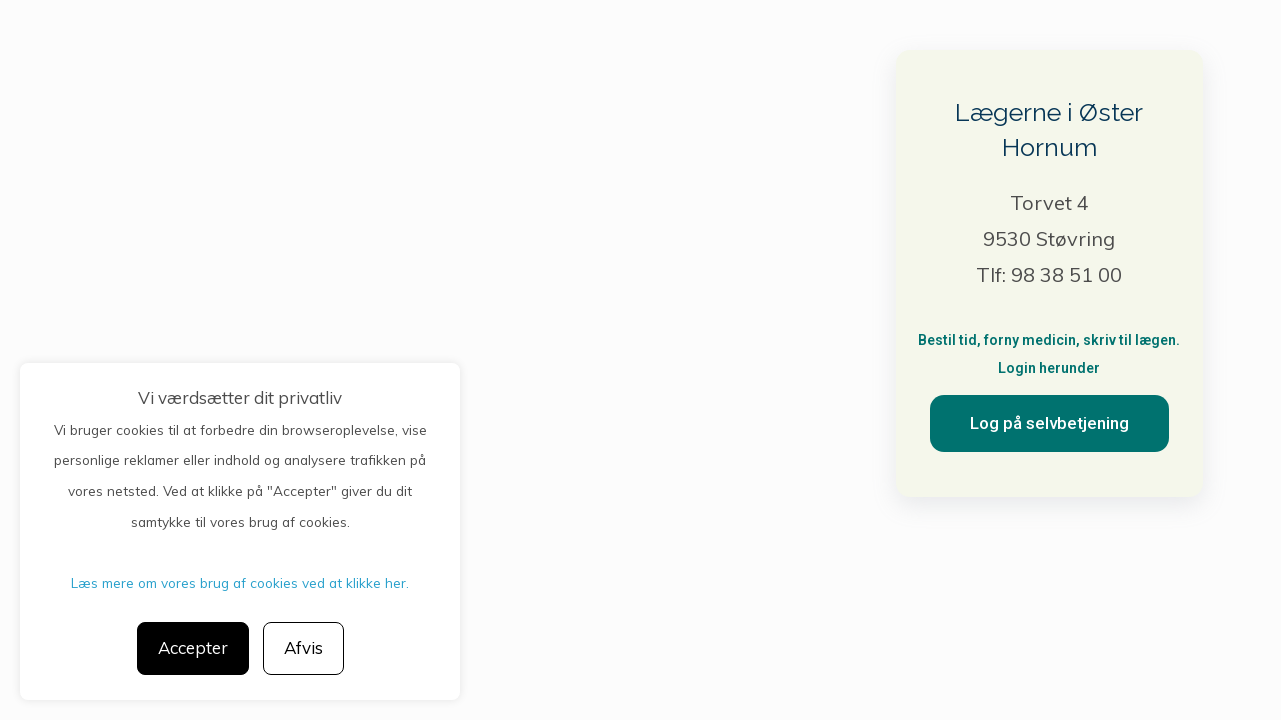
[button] (1049, 423)
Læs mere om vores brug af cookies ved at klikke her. (240, 582)
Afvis (303, 647)
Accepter (193, 647)
